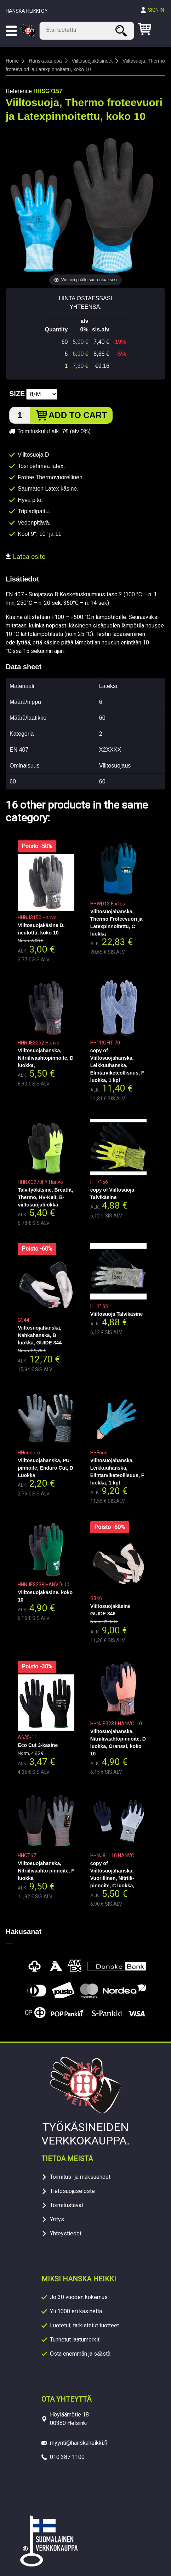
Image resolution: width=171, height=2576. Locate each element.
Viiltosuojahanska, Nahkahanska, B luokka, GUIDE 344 (40, 1335)
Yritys (57, 2219)
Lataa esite (25, 556)
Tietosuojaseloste (72, 2191)
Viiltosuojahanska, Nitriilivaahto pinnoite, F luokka (46, 1870)
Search (122, 30)
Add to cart (78, 415)
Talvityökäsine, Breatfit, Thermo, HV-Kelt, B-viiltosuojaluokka (45, 1197)
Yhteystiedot (65, 2233)
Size (17, 394)
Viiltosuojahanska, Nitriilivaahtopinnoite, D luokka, (45, 1058)
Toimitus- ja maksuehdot (80, 2176)
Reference (19, 91)
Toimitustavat (66, 2205)
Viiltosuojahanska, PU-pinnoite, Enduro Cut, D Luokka (45, 1468)
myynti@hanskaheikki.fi (78, 2442)
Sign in (156, 10)
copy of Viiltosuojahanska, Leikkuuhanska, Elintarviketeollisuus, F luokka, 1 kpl (117, 1065)
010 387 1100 (67, 2457)
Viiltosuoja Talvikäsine (116, 1314)
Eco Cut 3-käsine (38, 1745)
